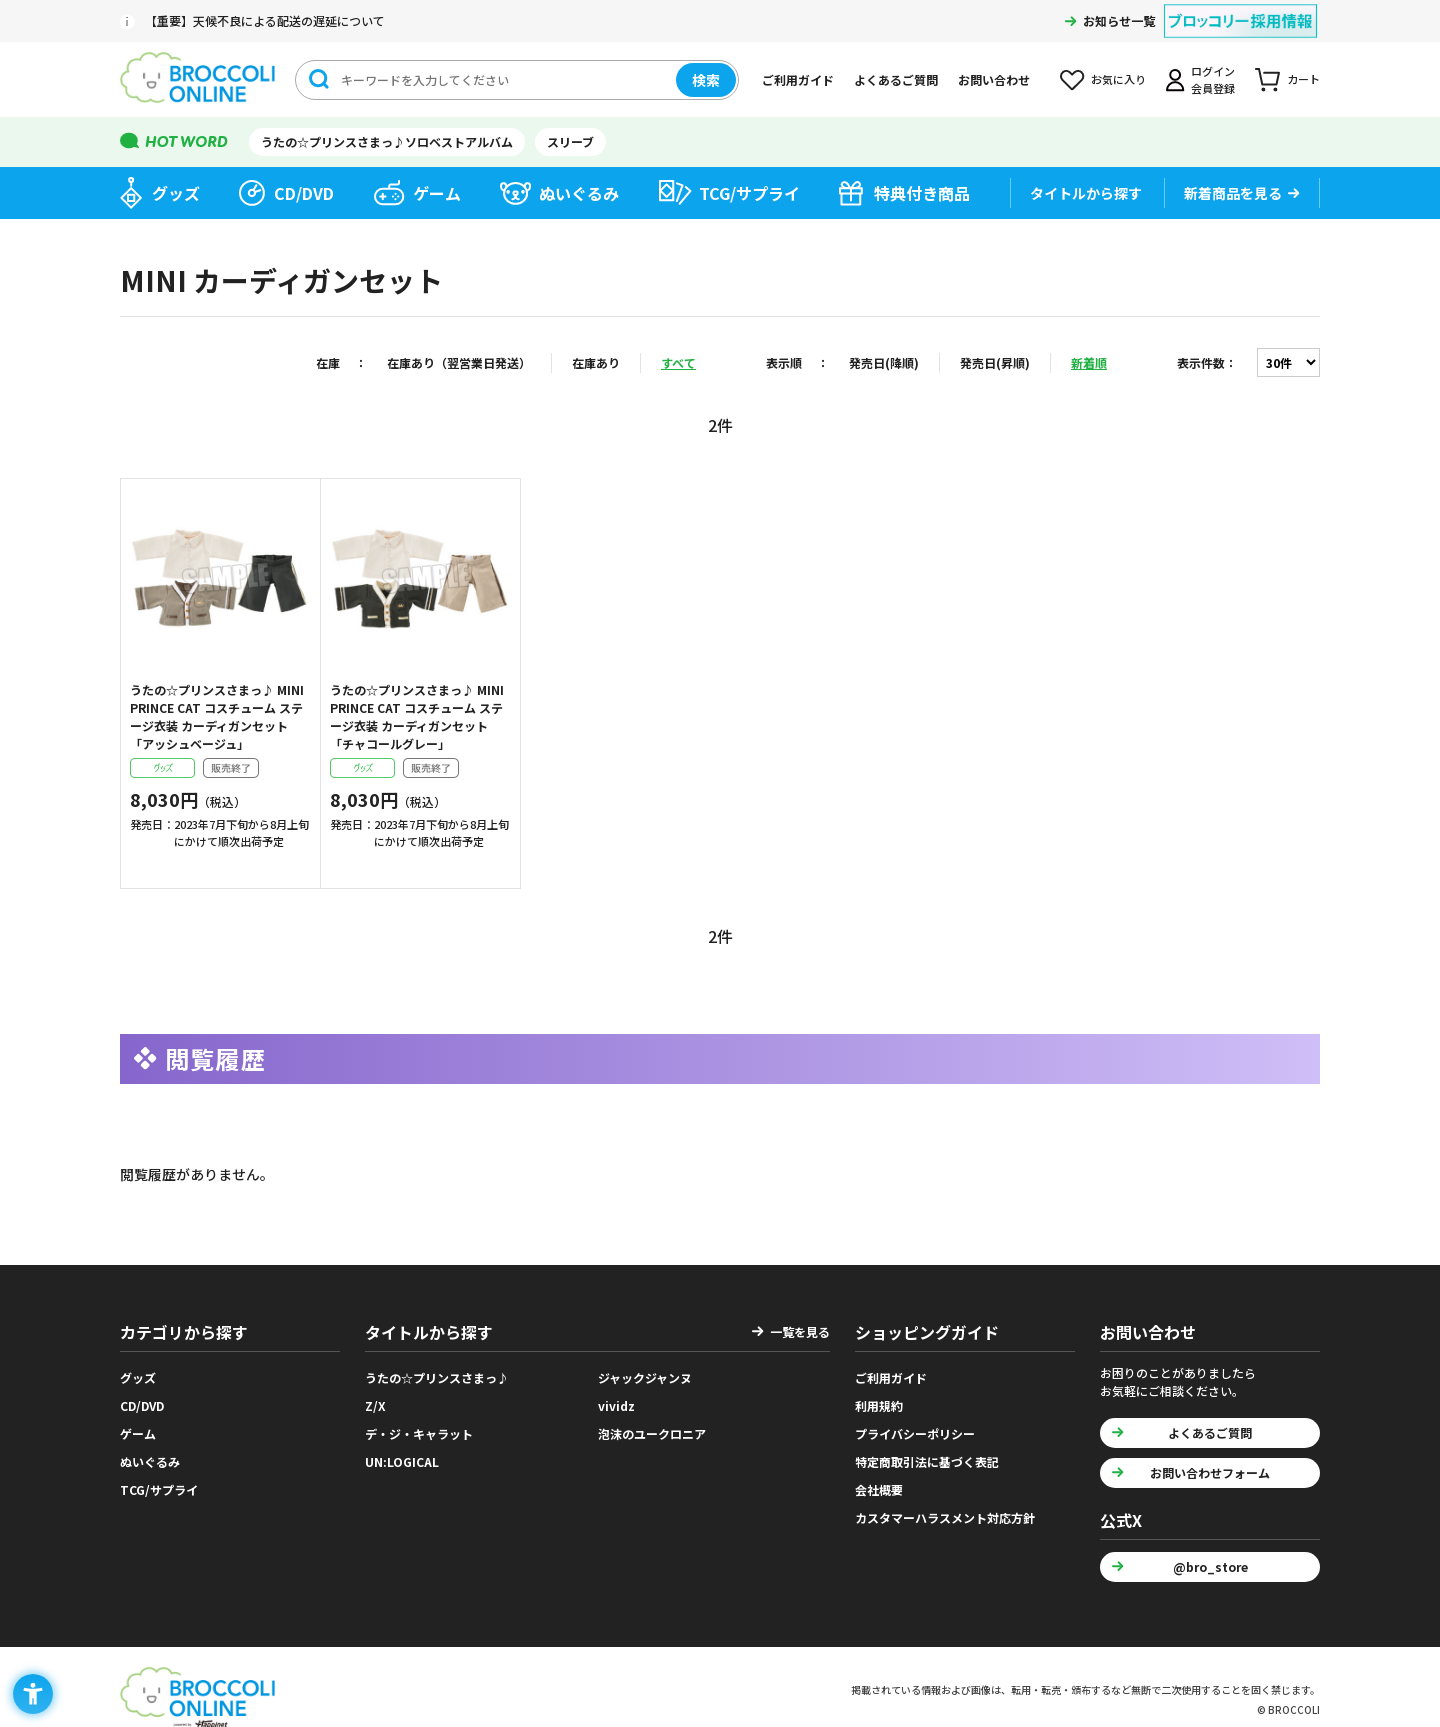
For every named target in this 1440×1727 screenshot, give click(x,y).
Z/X (375, 1405)
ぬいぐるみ (579, 193)
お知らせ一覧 (1119, 20)
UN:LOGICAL (402, 1461)
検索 (706, 80)
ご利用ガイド (798, 79)
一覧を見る (800, 1331)
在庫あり (596, 362)
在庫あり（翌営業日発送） (459, 362)
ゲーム (437, 193)
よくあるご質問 (896, 79)
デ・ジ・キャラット (419, 1433)
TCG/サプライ (749, 193)
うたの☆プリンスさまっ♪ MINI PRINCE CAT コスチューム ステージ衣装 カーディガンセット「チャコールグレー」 (417, 716)
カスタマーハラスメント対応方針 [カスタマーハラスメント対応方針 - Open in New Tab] (945, 1517)
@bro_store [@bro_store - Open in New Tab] (1210, 1566)
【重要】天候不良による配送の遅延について (265, 20)
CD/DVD (304, 193)
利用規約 (879, 1405)
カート (1303, 79)
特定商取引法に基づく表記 (927, 1461)
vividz (616, 1405)
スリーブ (570, 141)
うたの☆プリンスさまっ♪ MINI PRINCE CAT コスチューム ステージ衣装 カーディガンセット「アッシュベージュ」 (217, 716)
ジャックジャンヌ (645, 1377)
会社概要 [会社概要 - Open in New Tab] (879, 1489)
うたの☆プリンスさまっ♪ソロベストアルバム (387, 141)
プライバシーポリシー (915, 1433)
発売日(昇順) (995, 362)
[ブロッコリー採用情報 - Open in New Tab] (1240, 8)
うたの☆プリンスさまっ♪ (437, 1377)
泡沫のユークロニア (652, 1433)
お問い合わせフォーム (1210, 1472)
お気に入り (1118, 79)
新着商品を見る (1233, 193)
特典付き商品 (922, 193)
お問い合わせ (994, 79)
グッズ (176, 193)
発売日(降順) (884, 362)
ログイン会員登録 (1213, 79)
